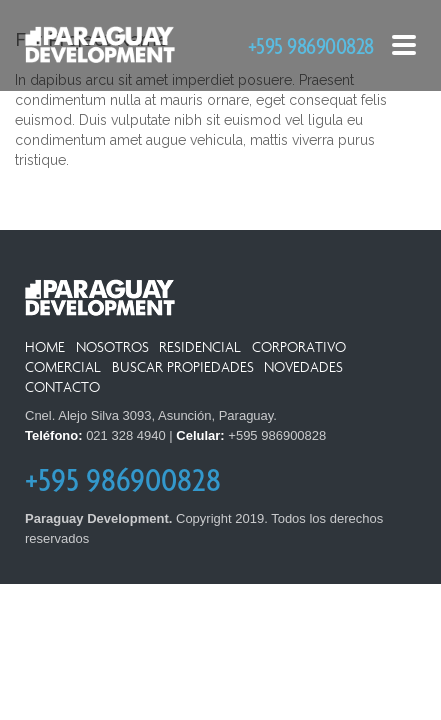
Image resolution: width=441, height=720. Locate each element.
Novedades (303, 367)
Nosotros (112, 347)
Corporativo (299, 347)
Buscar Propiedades (183, 367)
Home (45, 347)
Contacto (62, 387)
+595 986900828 (311, 45)
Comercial (63, 367)
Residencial (200, 347)
